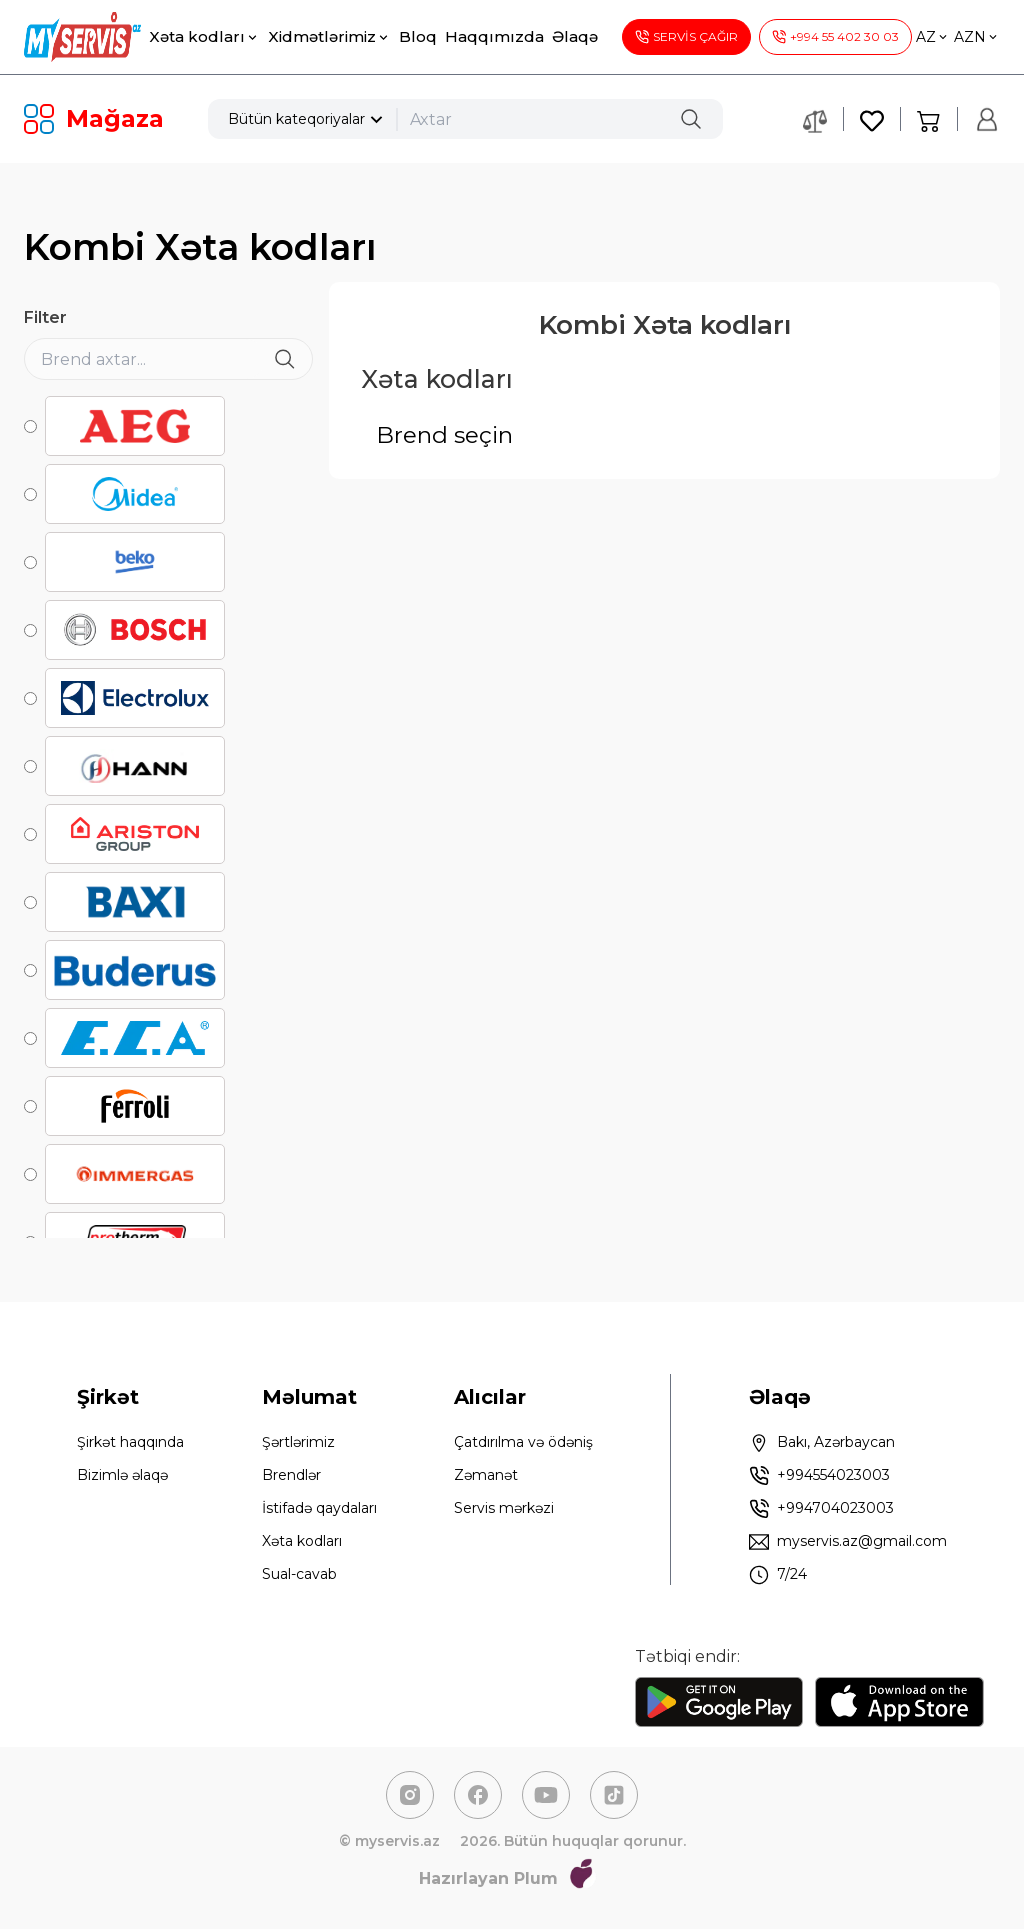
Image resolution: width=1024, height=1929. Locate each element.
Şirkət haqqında (130, 1442)
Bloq (418, 36)
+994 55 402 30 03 (835, 36)
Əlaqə (575, 36)
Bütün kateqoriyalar (308, 119)
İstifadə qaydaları (319, 1508)
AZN (977, 37)
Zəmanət (486, 1475)
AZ (933, 37)
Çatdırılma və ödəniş (523, 1442)
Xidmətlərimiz (329, 36)
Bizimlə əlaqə (122, 1475)
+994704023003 (821, 1509)
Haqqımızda (494, 36)
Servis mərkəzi (504, 1508)
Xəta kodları (204, 36)
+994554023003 (819, 1476)
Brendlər (291, 1475)
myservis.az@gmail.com (848, 1542)
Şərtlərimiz (298, 1442)
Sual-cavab (299, 1574)
